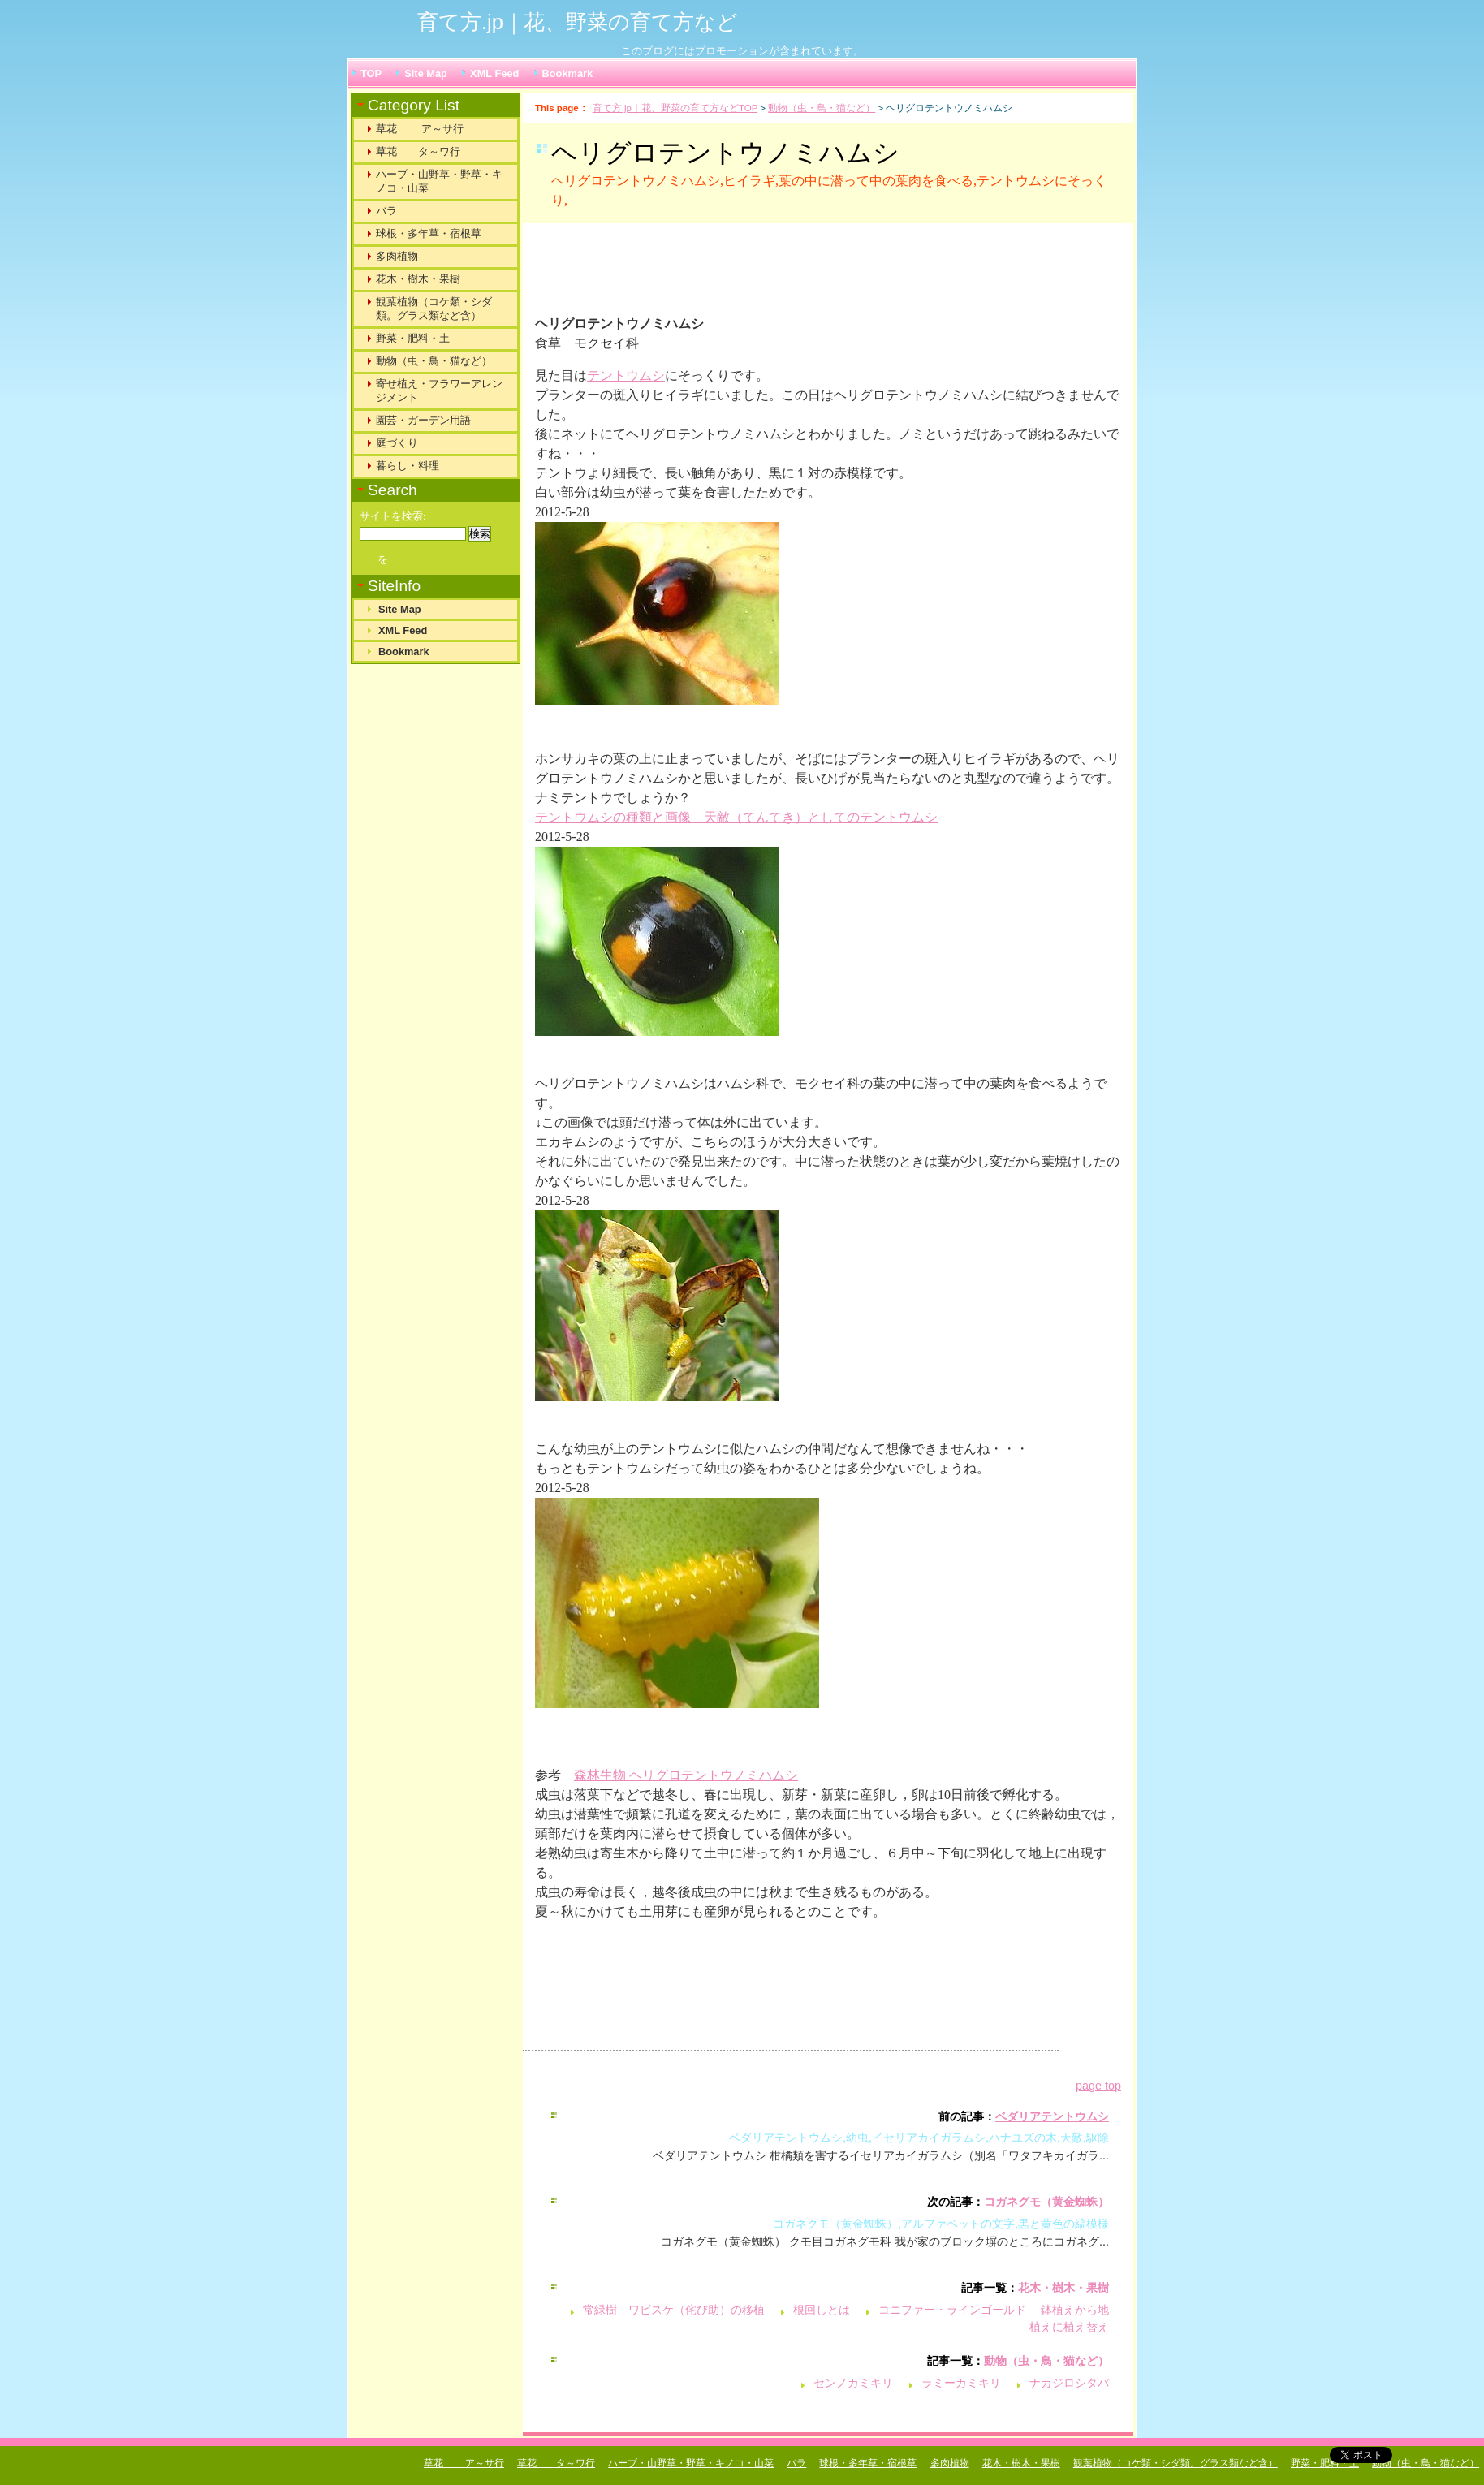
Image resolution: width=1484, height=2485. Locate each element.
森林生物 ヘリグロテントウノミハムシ (686, 1775)
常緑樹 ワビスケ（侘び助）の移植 (674, 2309)
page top (1098, 2085)
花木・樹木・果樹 (1063, 2287)
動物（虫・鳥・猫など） (821, 108)
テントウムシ (626, 375)
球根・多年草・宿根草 (428, 233)
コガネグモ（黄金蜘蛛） (1046, 2201)
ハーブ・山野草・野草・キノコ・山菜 (439, 181)
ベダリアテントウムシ (1052, 2116)
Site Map (425, 73)
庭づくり (397, 443)
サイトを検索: (393, 516)
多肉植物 (397, 256)
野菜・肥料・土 (413, 338)
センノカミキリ (853, 2382)
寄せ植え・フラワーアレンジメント (439, 390)
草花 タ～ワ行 (418, 151)
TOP (371, 73)
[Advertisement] (737, 276)
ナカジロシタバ (1069, 2382)
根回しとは (821, 2309)
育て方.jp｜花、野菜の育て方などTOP (675, 108)
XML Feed (494, 73)
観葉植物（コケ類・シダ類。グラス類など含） (434, 308)
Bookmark (567, 73)
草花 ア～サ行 (420, 129)
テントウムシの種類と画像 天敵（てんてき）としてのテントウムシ (736, 817)
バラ (386, 211)
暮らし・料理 (407, 465)
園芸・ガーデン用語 (423, 420)
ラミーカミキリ (961, 2382)
